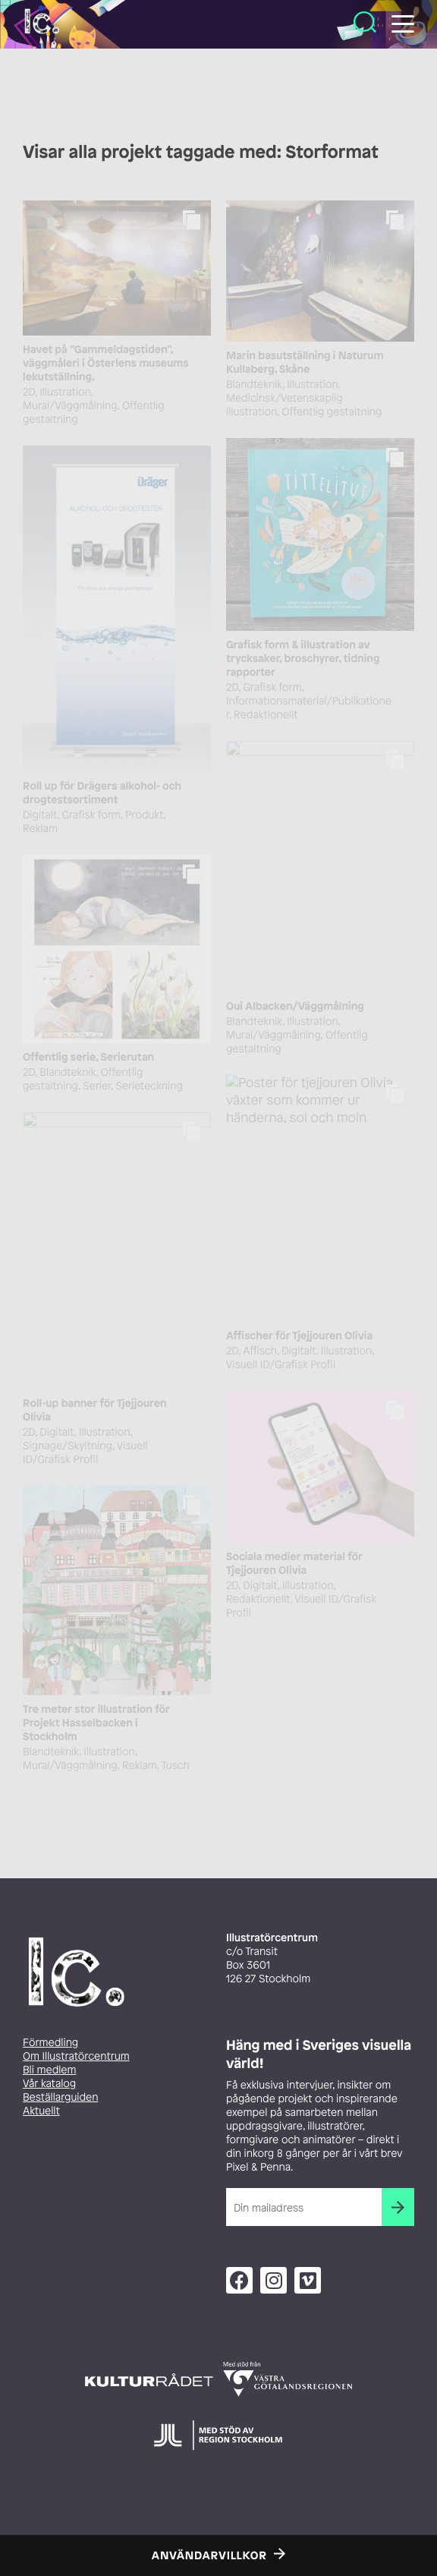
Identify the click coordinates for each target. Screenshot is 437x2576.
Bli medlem (49, 2070)
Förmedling (50, 2042)
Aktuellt (41, 2111)
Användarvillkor (209, 2556)
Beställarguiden (60, 2097)
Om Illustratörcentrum (76, 2056)
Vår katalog (49, 2083)
